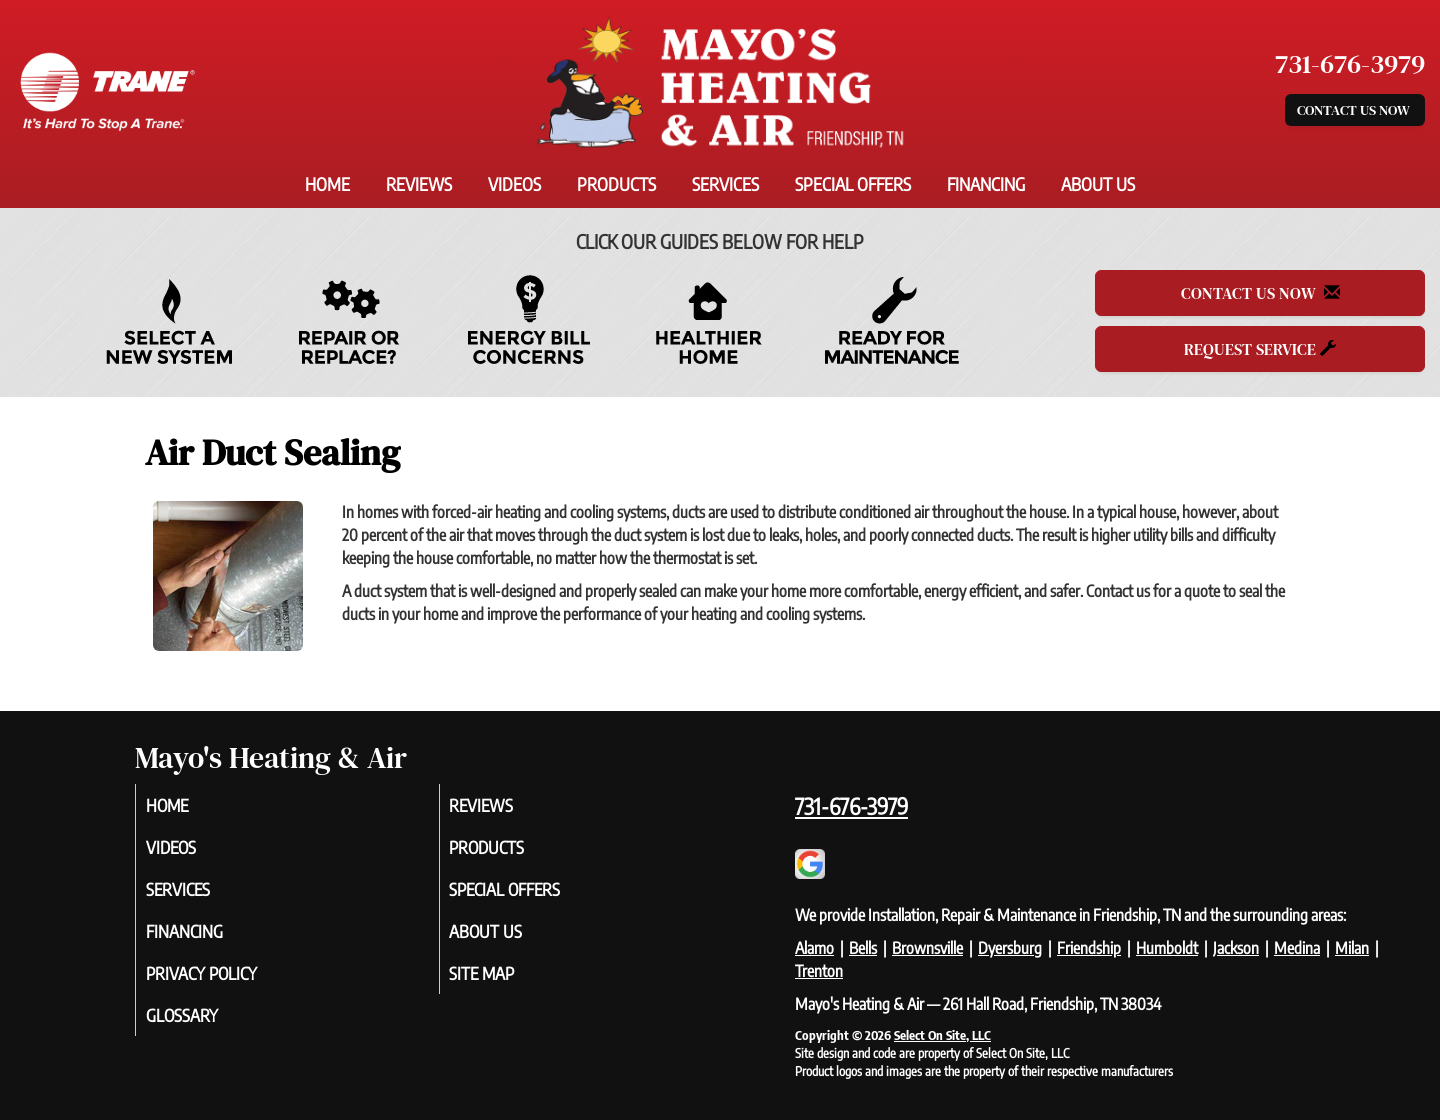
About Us (1098, 184)
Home (327, 184)
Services (725, 184)
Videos (514, 184)
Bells (863, 948)
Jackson (1236, 948)
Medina (1297, 948)
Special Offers (853, 184)
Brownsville (927, 948)
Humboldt (1167, 948)
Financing (986, 184)
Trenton (819, 971)
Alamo (814, 948)
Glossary (206, 1026)
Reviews (419, 184)
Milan (1352, 948)
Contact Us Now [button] (1355, 110)
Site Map (507, 982)
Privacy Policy (228, 982)
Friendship (1089, 948)
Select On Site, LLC (942, 1035)
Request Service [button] (1260, 349)
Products (616, 184)
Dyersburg (1010, 948)
